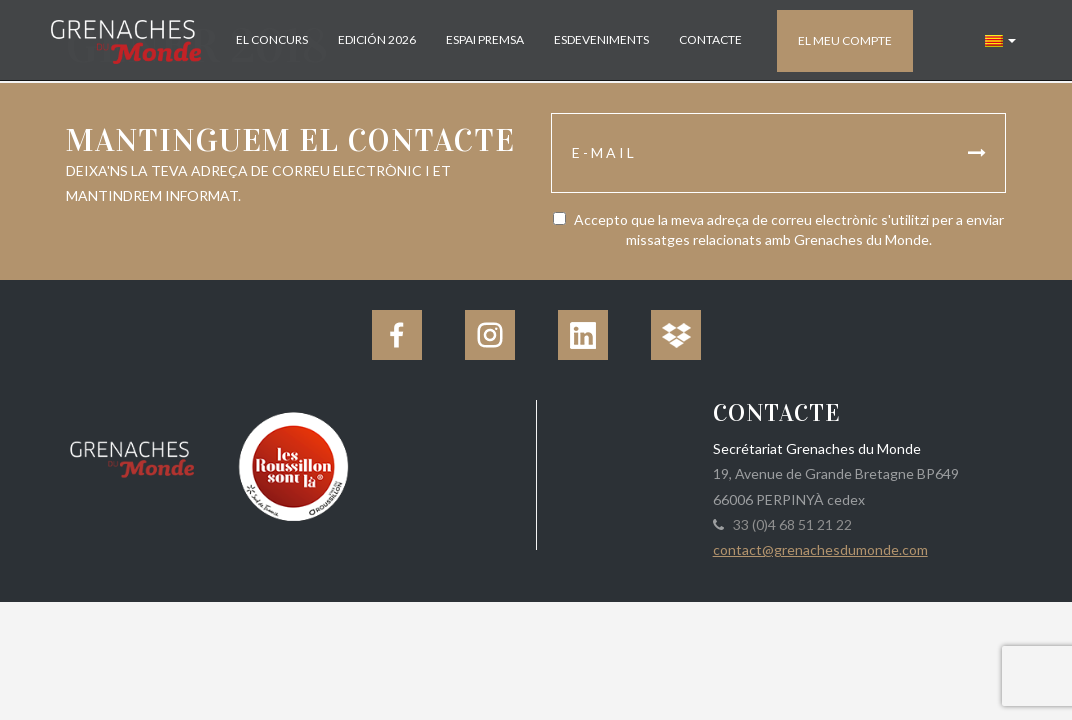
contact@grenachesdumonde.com (820, 549)
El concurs (272, 39)
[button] (1000, 40)
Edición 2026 (377, 39)
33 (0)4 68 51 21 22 (789, 524)
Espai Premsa (485, 39)
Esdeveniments (601, 39)
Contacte (710, 39)
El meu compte (845, 40)
